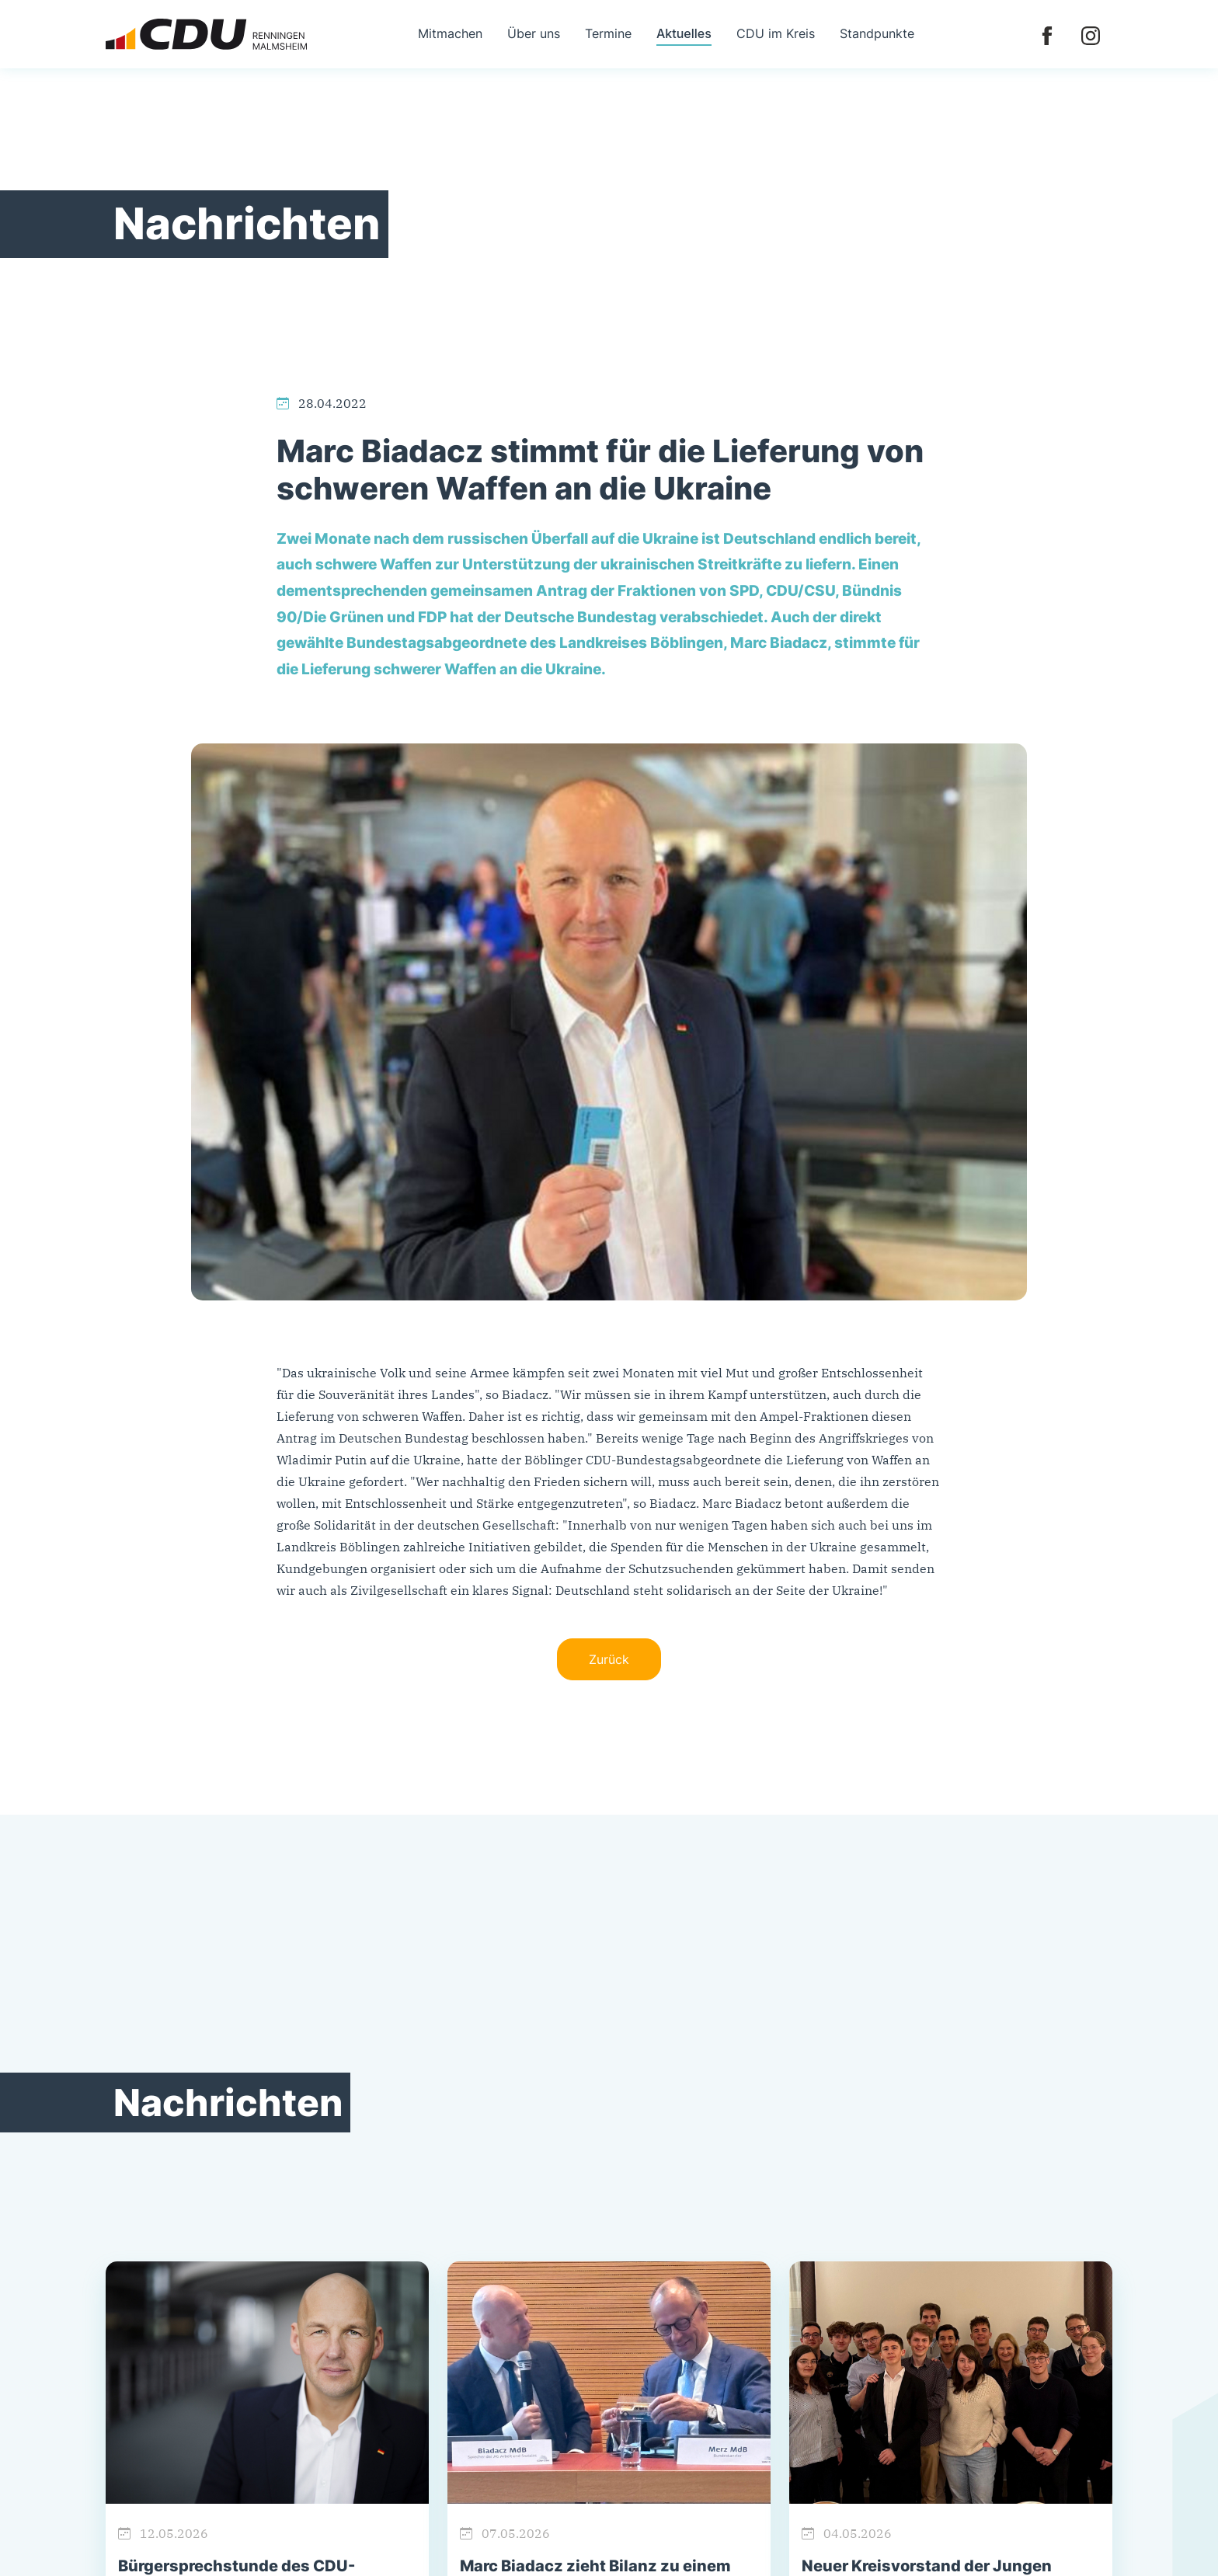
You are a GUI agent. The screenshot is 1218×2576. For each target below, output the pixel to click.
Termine (608, 33)
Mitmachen (450, 33)
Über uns (533, 33)
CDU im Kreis (775, 33)
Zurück (609, 1659)
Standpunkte (877, 33)
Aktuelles (684, 33)
